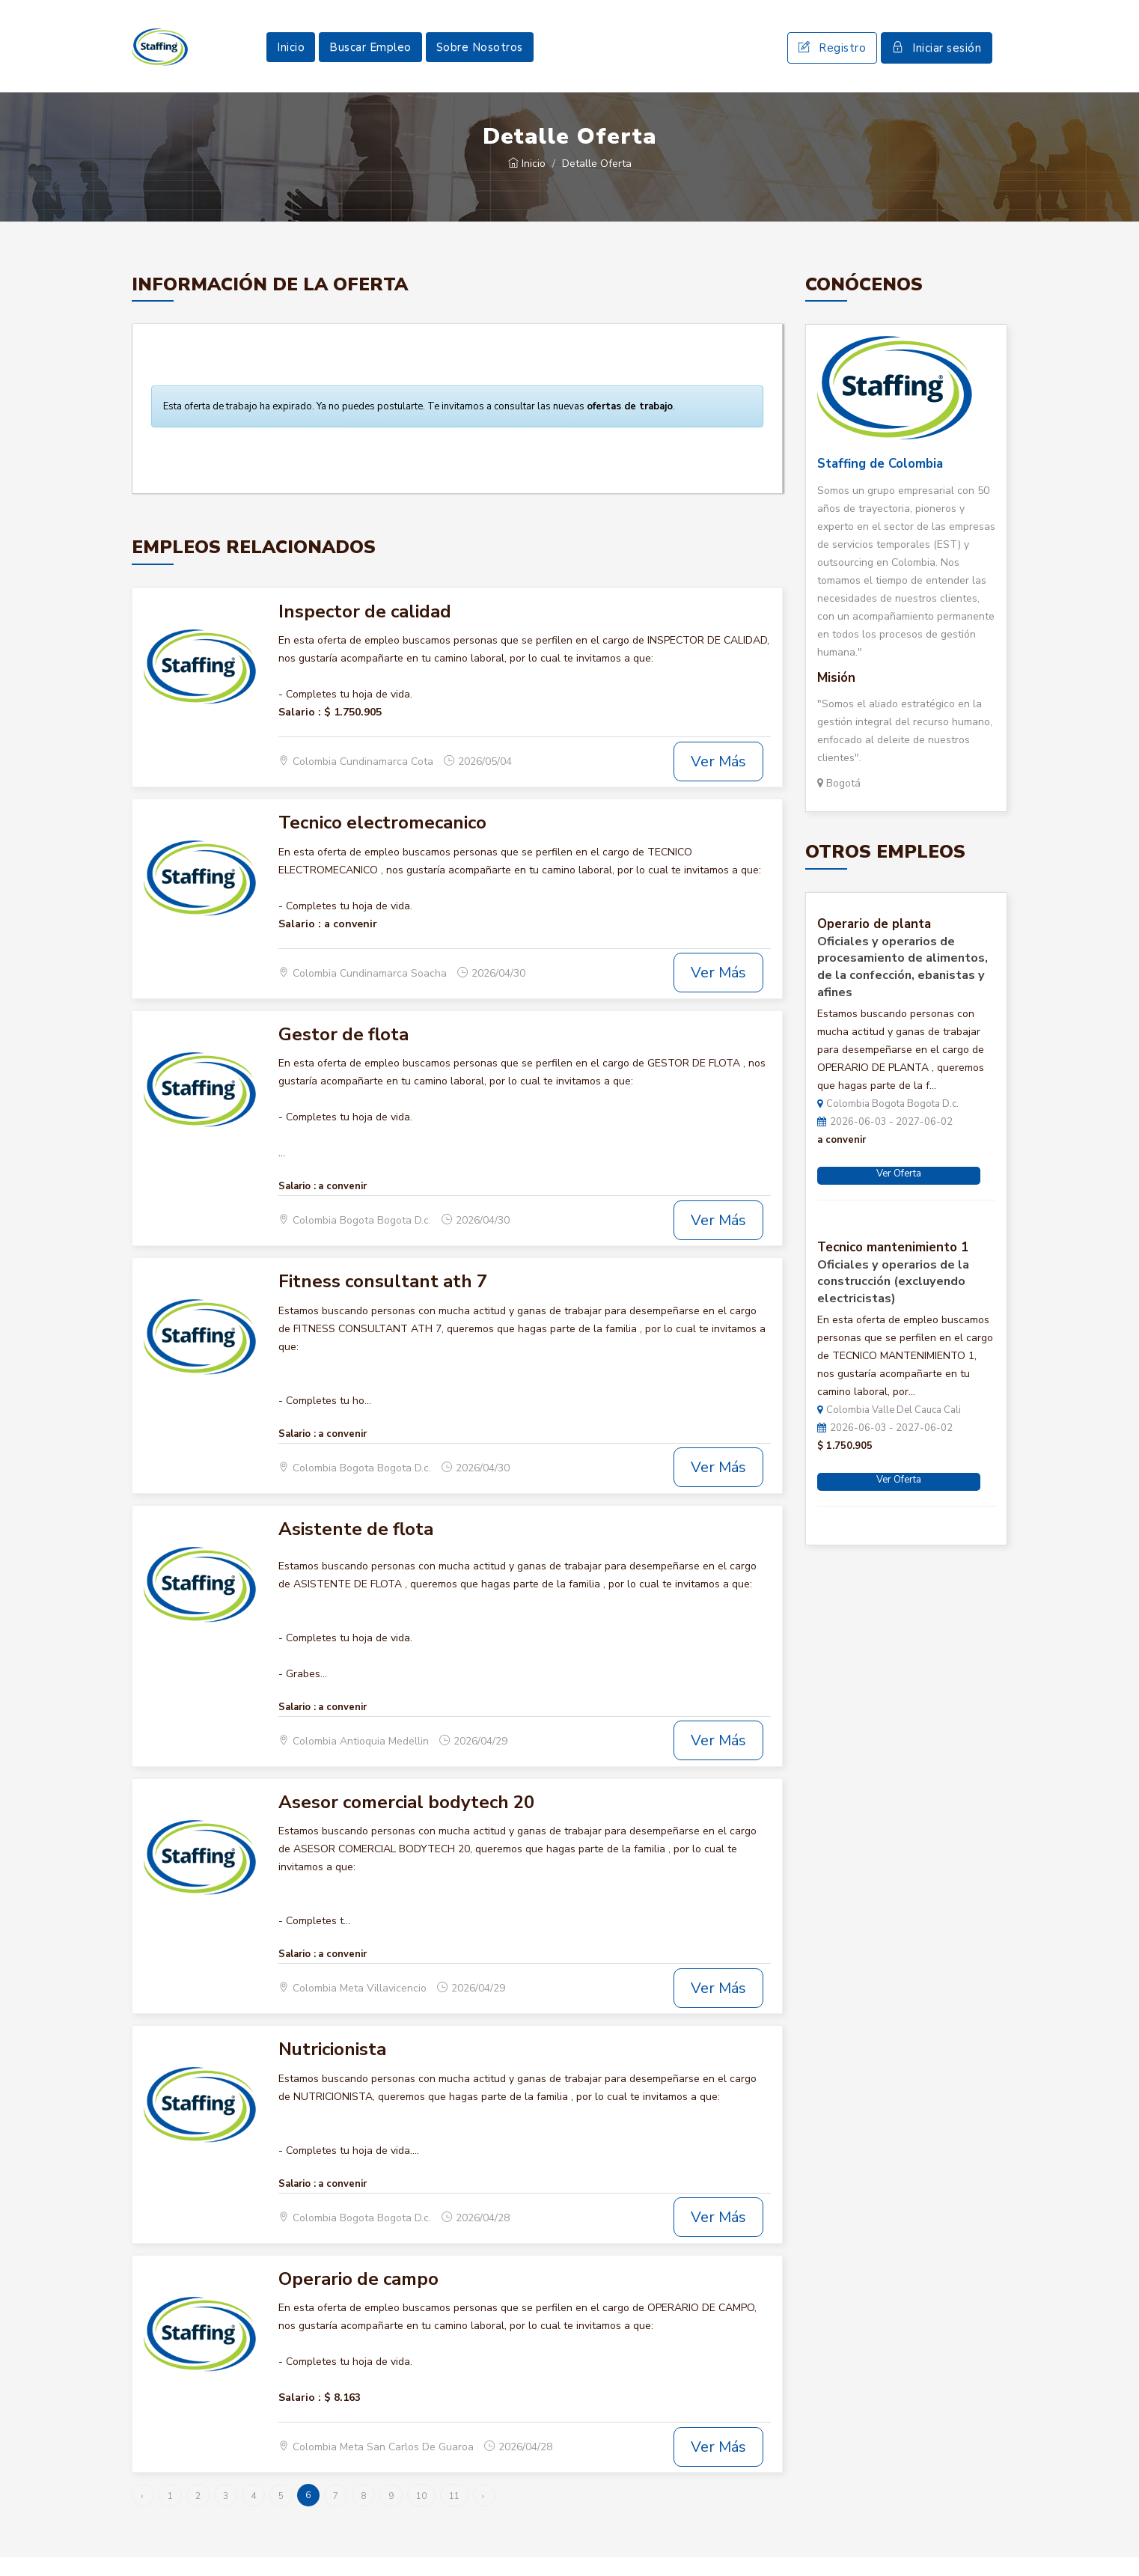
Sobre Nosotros (479, 56)
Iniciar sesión (936, 56)
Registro (832, 56)
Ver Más (718, 779)
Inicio (291, 56)
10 (421, 2515)
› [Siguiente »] (483, 2515)
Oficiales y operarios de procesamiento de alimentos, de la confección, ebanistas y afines (902, 985)
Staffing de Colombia (880, 481)
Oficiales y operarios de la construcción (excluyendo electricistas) (893, 1300)
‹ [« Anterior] (142, 2515)
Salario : (299, 730)
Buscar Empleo (370, 56)
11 (454, 2515)
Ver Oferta (898, 1191)
